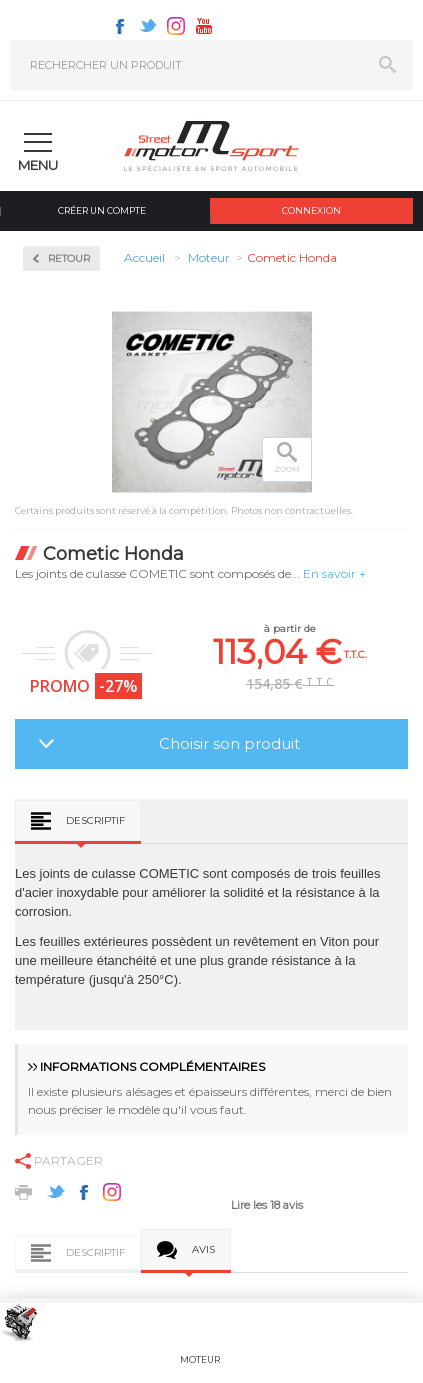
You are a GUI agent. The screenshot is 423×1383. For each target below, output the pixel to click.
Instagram (176, 26)
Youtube (204, 26)
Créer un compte (102, 210)
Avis (203, 1249)
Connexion (311, 210)
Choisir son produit (229, 743)
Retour (69, 258)
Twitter (148, 26)
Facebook (120, 26)
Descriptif (95, 820)
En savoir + (334, 573)
